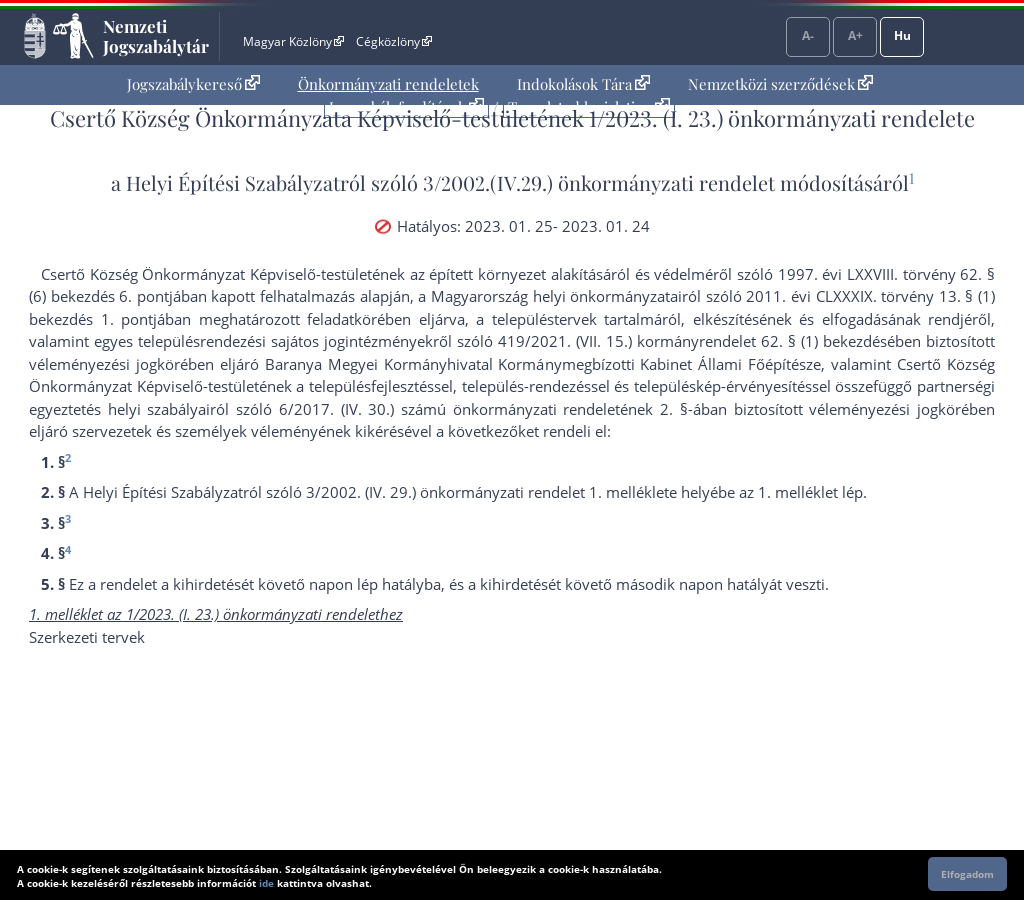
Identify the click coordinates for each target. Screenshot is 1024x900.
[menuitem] (193, 84)
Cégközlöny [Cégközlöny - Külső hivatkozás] (394, 41)
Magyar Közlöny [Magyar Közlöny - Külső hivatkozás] (293, 41)
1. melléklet (798, 492)
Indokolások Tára (583, 84)
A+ (855, 35)
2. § (674, 409)
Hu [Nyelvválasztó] (902, 35)
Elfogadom (967, 874)
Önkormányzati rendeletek (388, 84)
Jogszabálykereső (193, 84)
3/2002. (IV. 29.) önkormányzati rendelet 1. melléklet (487, 492)
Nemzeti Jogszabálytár (156, 36)
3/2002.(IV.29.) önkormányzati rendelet (599, 182)
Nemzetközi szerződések (780, 84)
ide (266, 883)
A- (808, 35)
